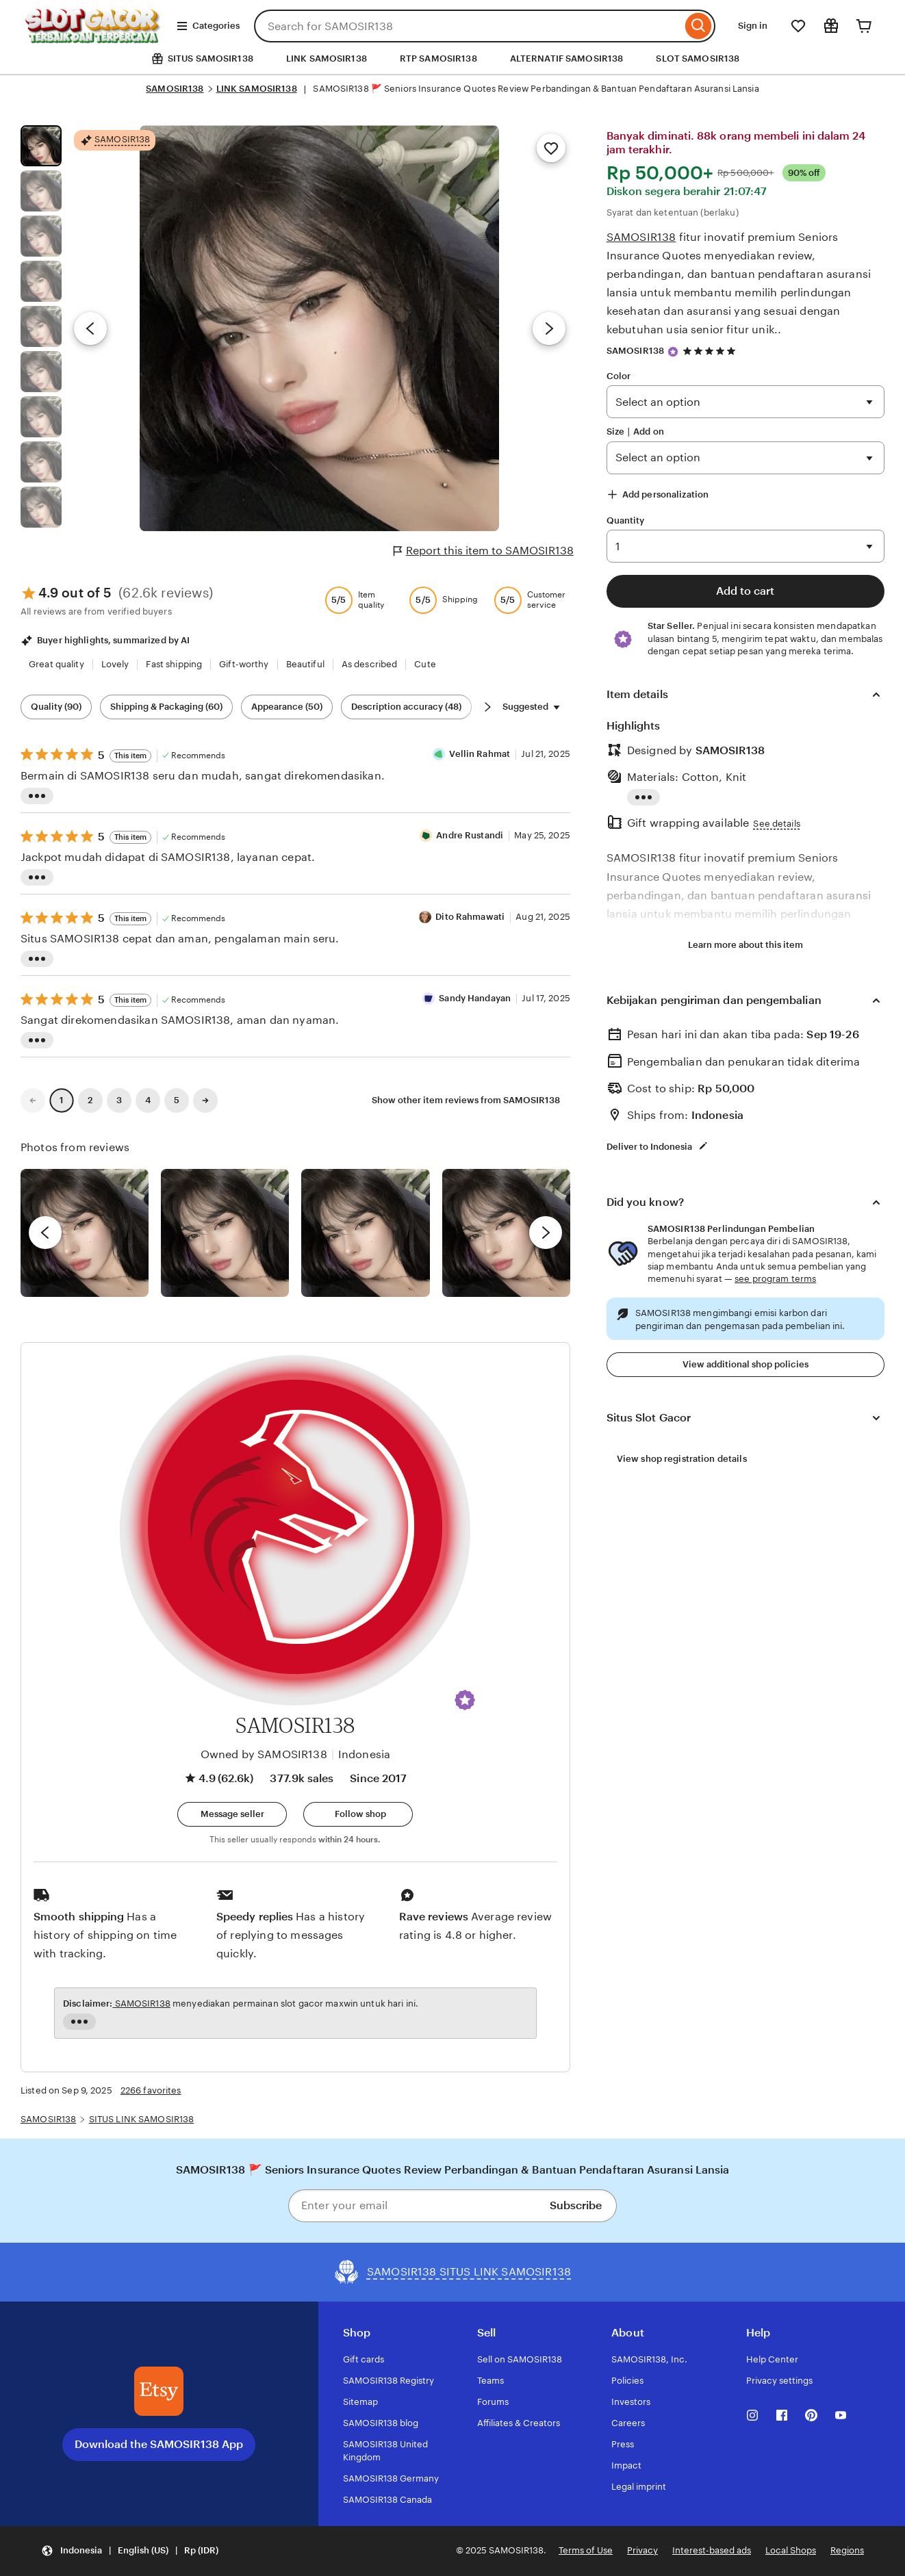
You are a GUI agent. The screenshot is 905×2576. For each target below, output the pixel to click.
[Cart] (863, 26)
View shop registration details (682, 1459)
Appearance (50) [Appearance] (286, 706)
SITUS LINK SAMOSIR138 (141, 2119)
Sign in (752, 26)
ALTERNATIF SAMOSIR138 (567, 58)
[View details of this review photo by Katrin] (506, 1233)
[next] (545, 1232)
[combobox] (468, 26)
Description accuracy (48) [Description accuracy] (406, 706)
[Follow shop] (358, 1814)
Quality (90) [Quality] (56, 706)
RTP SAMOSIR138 (438, 58)
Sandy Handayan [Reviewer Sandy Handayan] (475, 998)
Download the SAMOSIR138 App (159, 2444)
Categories (208, 26)
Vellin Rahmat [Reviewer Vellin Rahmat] (479, 754)
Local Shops (790, 2550)
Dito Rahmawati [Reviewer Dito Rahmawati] (470, 917)
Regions (847, 2550)
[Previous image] (90, 328)
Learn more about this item (745, 945)
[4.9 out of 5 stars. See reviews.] (711, 350)
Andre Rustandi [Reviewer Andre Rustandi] (469, 835)
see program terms (775, 1279)
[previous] (45, 1232)
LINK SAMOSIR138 (326, 58)
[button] (464, 1700)
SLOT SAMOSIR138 (697, 58)
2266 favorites (150, 2090)
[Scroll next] (487, 707)
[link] (33, 1100)
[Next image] (549, 328)
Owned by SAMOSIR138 (264, 1754)
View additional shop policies (745, 1364)
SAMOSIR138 (174, 88)
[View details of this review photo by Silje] (365, 1233)
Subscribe (576, 2205)
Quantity (626, 520)
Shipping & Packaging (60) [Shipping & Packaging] (166, 706)
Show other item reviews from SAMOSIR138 (466, 1100)
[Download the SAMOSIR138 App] (158, 2391)
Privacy (642, 2550)
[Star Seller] (673, 352)
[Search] (698, 26)
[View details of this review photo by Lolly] (85, 1233)
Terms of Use (586, 2550)
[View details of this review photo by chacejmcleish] (225, 1233)
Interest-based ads (711, 2550)
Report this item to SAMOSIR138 (484, 551)
